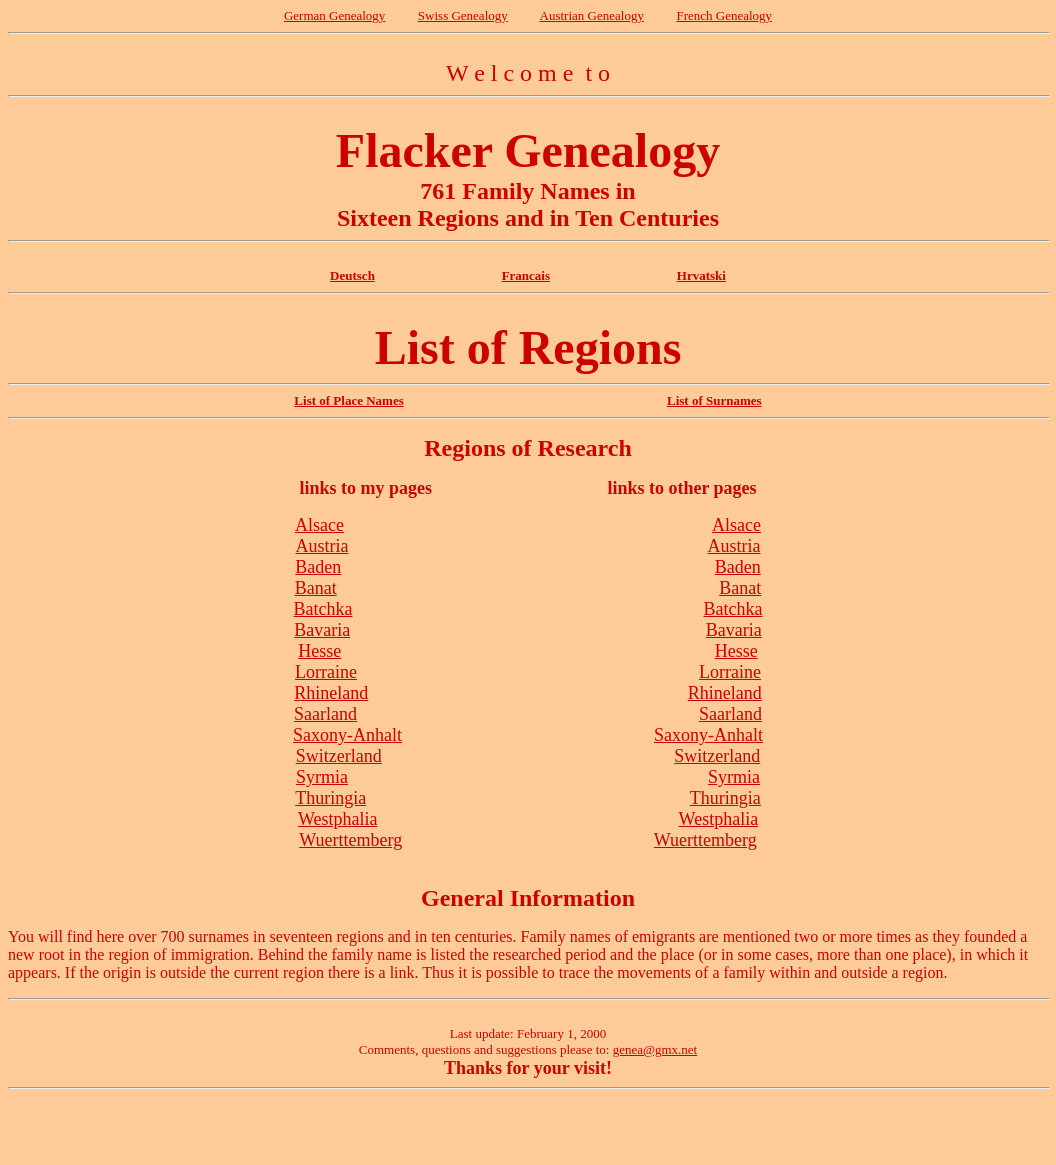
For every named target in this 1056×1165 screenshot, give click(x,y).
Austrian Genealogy (592, 15)
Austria (321, 546)
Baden (318, 567)
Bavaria (322, 630)
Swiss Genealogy (463, 15)
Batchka (323, 609)
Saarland (325, 714)
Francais (526, 275)
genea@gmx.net (655, 1049)
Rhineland (331, 693)
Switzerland (339, 756)
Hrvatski (701, 275)
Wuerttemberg (350, 840)
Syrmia (322, 777)
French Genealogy (724, 15)
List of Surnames (714, 400)
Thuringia (330, 798)
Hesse (319, 651)
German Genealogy (334, 15)
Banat (316, 588)
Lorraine (326, 672)
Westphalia (338, 819)
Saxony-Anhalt (347, 735)
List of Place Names (348, 400)
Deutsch (352, 275)
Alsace (319, 525)
